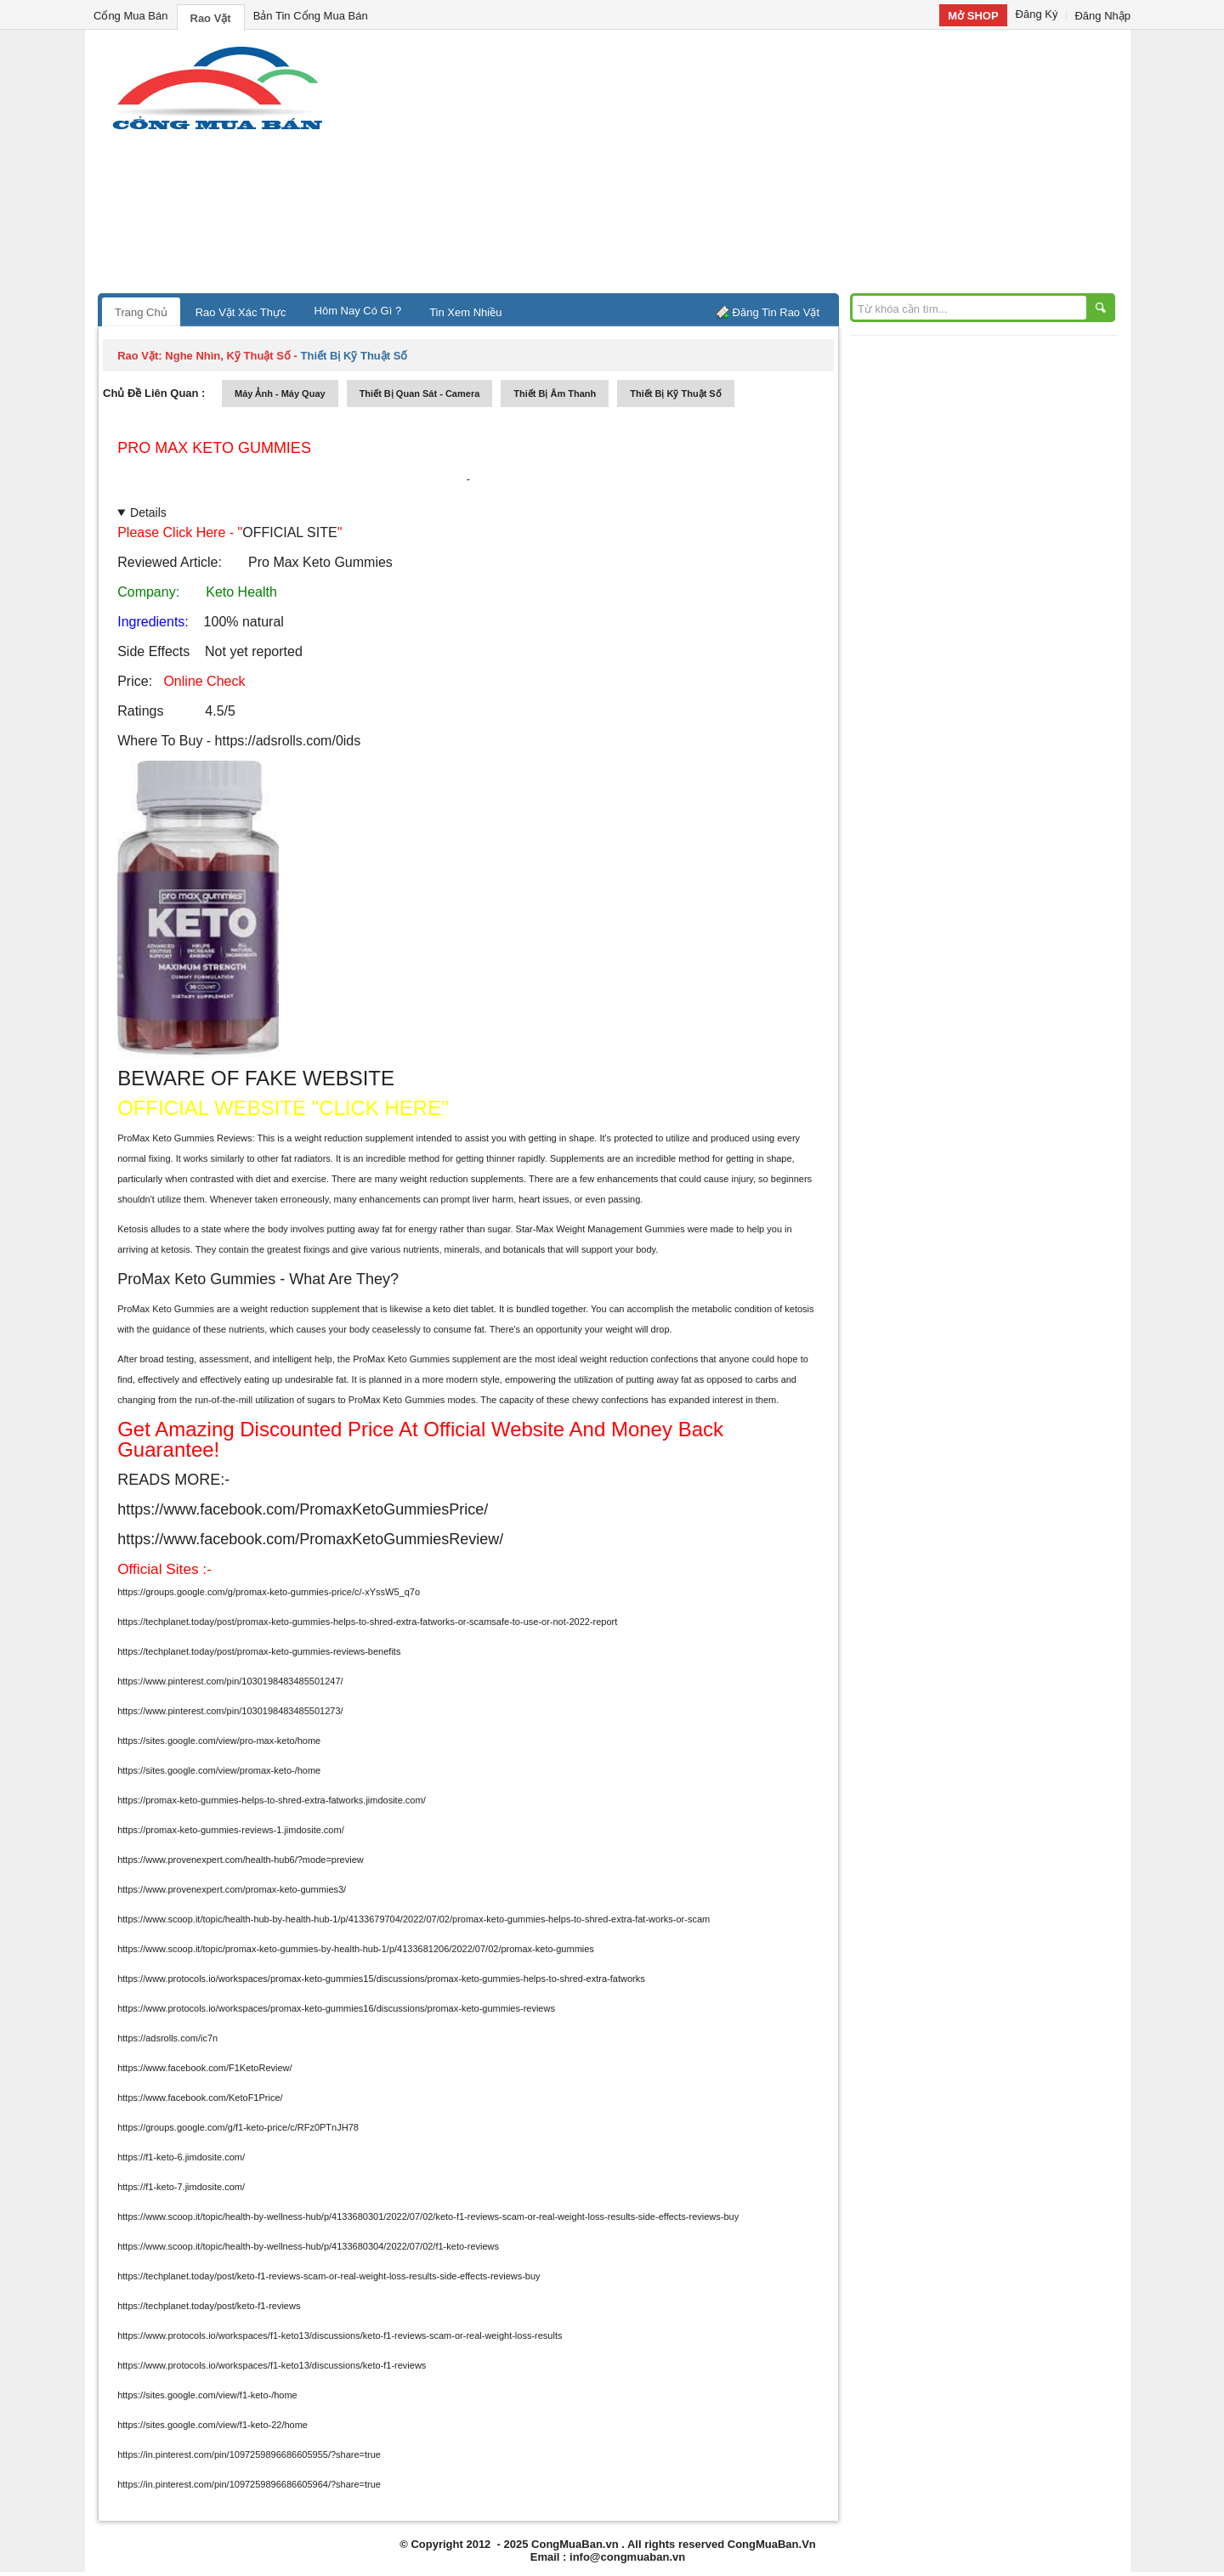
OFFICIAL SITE (289, 532)
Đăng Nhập (1102, 15)
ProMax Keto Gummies (165, 1309)
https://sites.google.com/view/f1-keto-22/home (212, 2425)
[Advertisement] (756, 166)
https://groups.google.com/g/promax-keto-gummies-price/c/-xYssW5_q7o (268, 1592)
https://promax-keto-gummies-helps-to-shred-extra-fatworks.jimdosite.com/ (271, 1800)
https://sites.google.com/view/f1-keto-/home (207, 2395)
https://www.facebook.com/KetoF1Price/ (199, 2097)
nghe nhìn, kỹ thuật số (228, 355)
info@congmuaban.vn (627, 2557)
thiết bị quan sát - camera (420, 393)
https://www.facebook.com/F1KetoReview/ (204, 2068)
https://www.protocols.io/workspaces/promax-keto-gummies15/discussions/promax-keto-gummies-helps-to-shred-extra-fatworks (381, 1978)
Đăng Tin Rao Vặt (776, 312)
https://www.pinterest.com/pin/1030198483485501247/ (230, 1681)
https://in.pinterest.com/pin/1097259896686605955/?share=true (249, 2454)
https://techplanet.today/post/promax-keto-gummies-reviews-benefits (258, 1651)
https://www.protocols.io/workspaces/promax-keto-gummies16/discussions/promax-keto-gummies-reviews (336, 2008)
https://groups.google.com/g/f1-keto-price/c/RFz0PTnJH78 (238, 2127)
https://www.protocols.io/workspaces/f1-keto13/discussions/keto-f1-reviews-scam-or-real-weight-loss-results (339, 2335)
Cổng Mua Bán (131, 15)
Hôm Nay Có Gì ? (358, 310)
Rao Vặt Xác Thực (241, 312)
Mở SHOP (973, 15)
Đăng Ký (1037, 14)
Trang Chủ (141, 312)
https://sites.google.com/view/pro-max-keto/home (218, 1740)
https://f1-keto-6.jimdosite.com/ (181, 2157)
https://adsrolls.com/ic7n (167, 2038)
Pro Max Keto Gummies (214, 447)
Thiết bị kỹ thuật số (675, 393)
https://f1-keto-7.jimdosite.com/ (181, 2187)
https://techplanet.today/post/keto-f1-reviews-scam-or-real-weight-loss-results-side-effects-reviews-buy (328, 2276)
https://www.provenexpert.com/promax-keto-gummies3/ (231, 1889)
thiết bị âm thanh (554, 393)
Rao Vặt (210, 18)
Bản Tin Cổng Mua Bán (310, 15)
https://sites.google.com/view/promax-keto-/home (218, 1770)
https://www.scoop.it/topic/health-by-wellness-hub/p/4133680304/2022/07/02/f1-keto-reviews (308, 2246)
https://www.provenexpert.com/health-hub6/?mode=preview (240, 1859)
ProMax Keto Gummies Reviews (184, 1138)
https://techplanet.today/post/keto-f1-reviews (208, 2306)
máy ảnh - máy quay (280, 393)
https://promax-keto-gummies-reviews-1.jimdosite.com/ (230, 1830)
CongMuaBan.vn (575, 2544)
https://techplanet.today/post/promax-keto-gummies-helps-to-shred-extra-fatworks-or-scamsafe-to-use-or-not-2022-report (367, 1621)
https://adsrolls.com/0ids (285, 740)
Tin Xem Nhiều (465, 312)
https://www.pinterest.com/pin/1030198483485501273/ (230, 1711)
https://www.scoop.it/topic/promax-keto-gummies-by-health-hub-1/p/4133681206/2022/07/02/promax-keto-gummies (355, 1949)
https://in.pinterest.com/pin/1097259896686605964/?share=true (249, 2484)
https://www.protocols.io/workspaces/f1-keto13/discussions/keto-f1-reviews (271, 2365)
